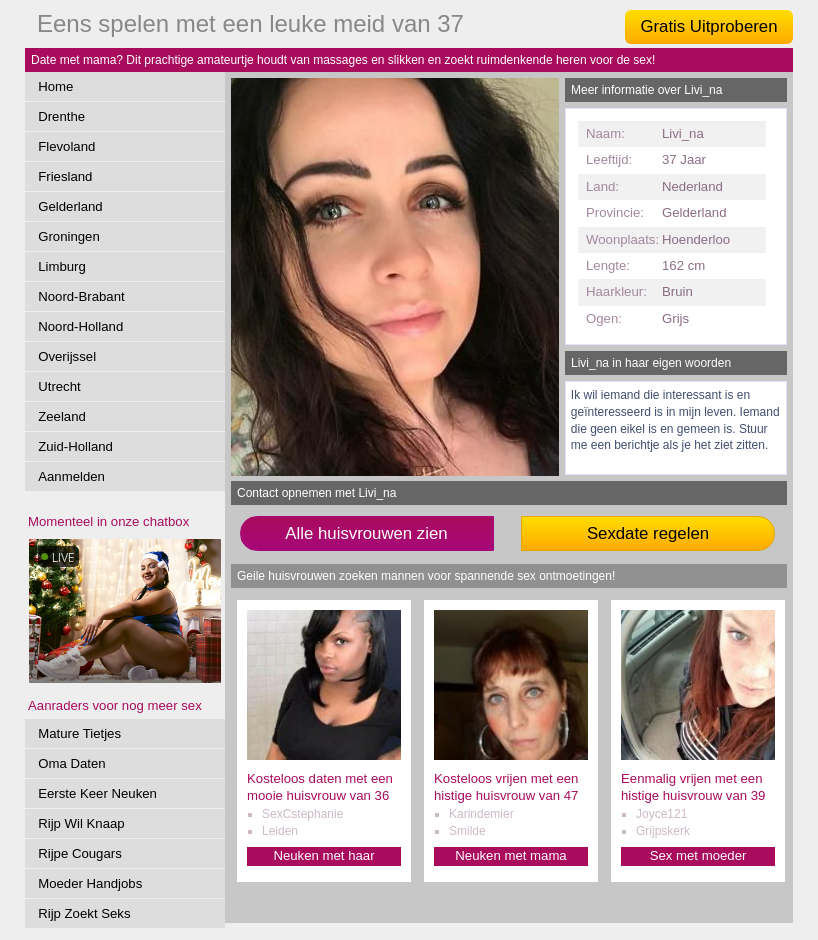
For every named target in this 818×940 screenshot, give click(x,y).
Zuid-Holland (75, 446)
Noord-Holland (80, 326)
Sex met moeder (698, 855)
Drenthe (61, 116)
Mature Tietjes (79, 733)
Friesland (65, 176)
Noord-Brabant (81, 296)
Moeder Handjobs (90, 883)
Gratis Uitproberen (708, 26)
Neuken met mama (510, 855)
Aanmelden (71, 476)
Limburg (62, 266)
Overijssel (67, 356)
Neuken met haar (323, 855)
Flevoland (66, 146)
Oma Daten (71, 763)
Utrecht (59, 386)
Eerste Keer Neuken (97, 793)
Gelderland (70, 206)
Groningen (69, 236)
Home (55, 86)
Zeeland (62, 416)
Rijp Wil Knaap (81, 823)
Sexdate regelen (648, 533)
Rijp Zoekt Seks (84, 913)
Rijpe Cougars (80, 853)
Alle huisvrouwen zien (366, 533)
